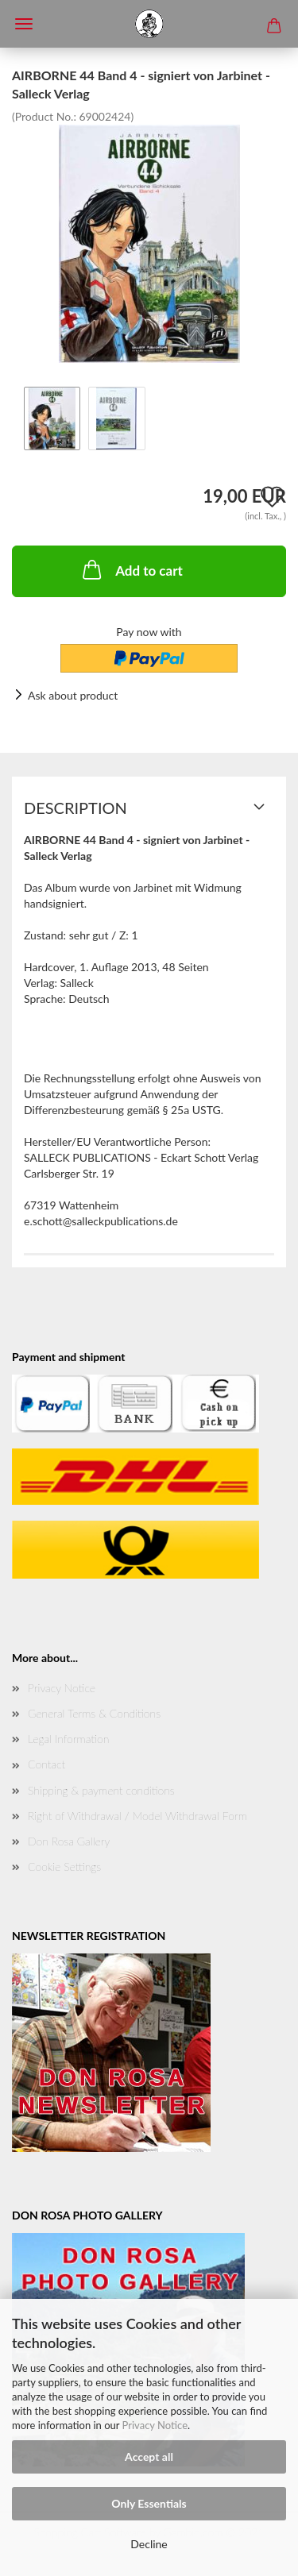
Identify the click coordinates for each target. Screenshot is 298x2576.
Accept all (149, 2456)
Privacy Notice (155, 2425)
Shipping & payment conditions (101, 1790)
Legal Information (68, 1738)
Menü (24, 24)
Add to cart (131, 569)
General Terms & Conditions (94, 1713)
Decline (149, 2544)
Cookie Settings (64, 1866)
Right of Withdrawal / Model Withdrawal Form (137, 1815)
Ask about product (73, 695)
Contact (46, 1764)
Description (75, 807)
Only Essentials (148, 2503)
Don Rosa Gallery (69, 1841)
